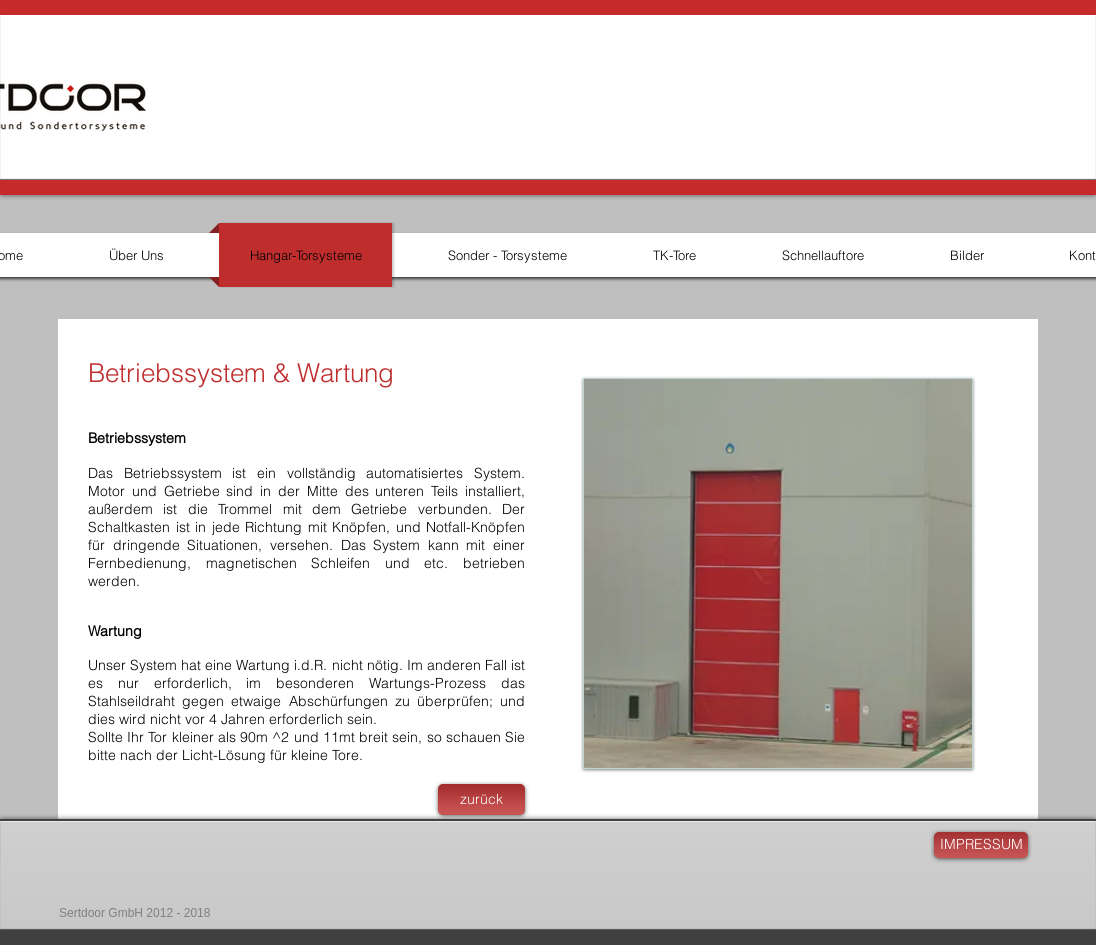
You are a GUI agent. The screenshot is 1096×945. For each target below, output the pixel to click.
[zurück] (481, 799)
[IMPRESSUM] (981, 845)
